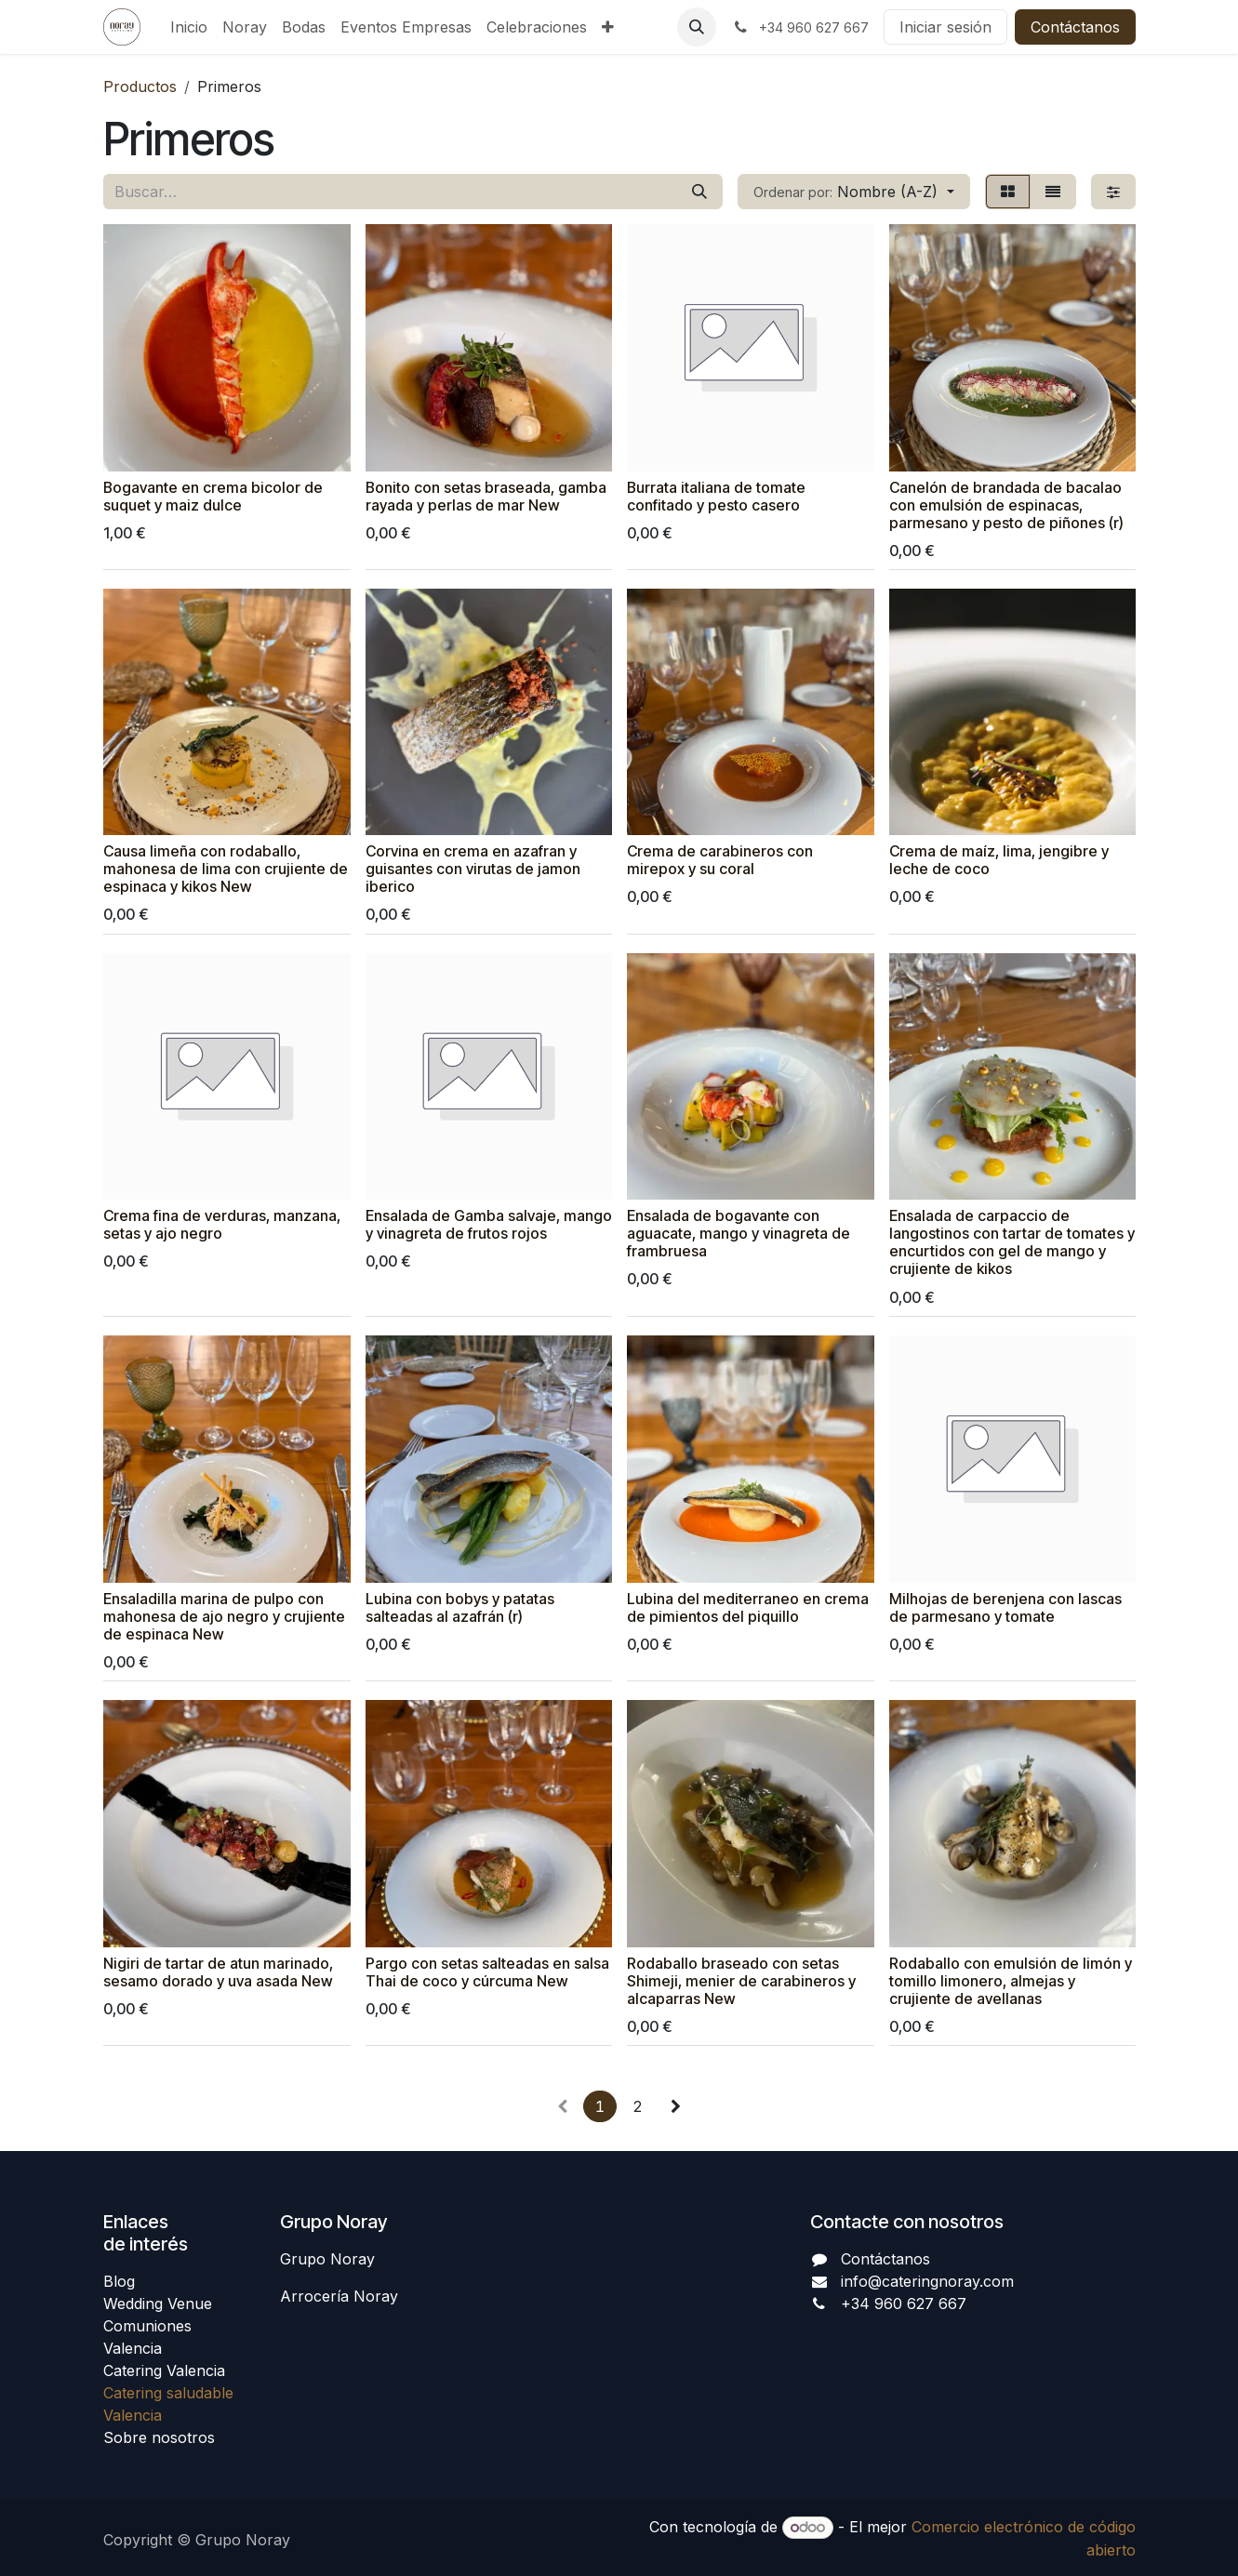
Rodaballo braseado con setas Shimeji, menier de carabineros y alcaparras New (741, 1980)
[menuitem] (189, 27)
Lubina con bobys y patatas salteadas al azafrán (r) (459, 1607)
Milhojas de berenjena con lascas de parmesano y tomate (1004, 1607)
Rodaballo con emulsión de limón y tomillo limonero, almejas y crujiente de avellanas (1009, 1980)
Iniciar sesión (945, 27)
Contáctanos (1075, 27)
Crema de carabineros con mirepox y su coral (720, 860)
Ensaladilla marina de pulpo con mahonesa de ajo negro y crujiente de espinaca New (224, 1615)
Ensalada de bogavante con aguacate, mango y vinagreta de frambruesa (738, 1233)
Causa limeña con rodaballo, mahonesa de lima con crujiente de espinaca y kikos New (225, 869)
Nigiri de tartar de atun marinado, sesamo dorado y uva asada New (218, 1971)
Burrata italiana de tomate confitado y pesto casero (716, 495)
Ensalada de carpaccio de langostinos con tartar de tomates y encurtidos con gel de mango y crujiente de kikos (1011, 1242)
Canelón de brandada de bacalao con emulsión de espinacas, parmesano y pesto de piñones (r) (1005, 504)
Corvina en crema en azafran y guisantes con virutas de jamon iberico (472, 869)
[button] (696, 26)
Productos (140, 86)
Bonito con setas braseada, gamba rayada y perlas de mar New (485, 495)
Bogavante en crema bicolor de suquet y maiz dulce (213, 495)
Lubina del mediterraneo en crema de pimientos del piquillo (748, 1607)
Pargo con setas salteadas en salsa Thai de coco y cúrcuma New (486, 1971)
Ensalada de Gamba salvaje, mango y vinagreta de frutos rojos (488, 1224)
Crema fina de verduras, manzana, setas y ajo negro (221, 1224)
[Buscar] (699, 191)
